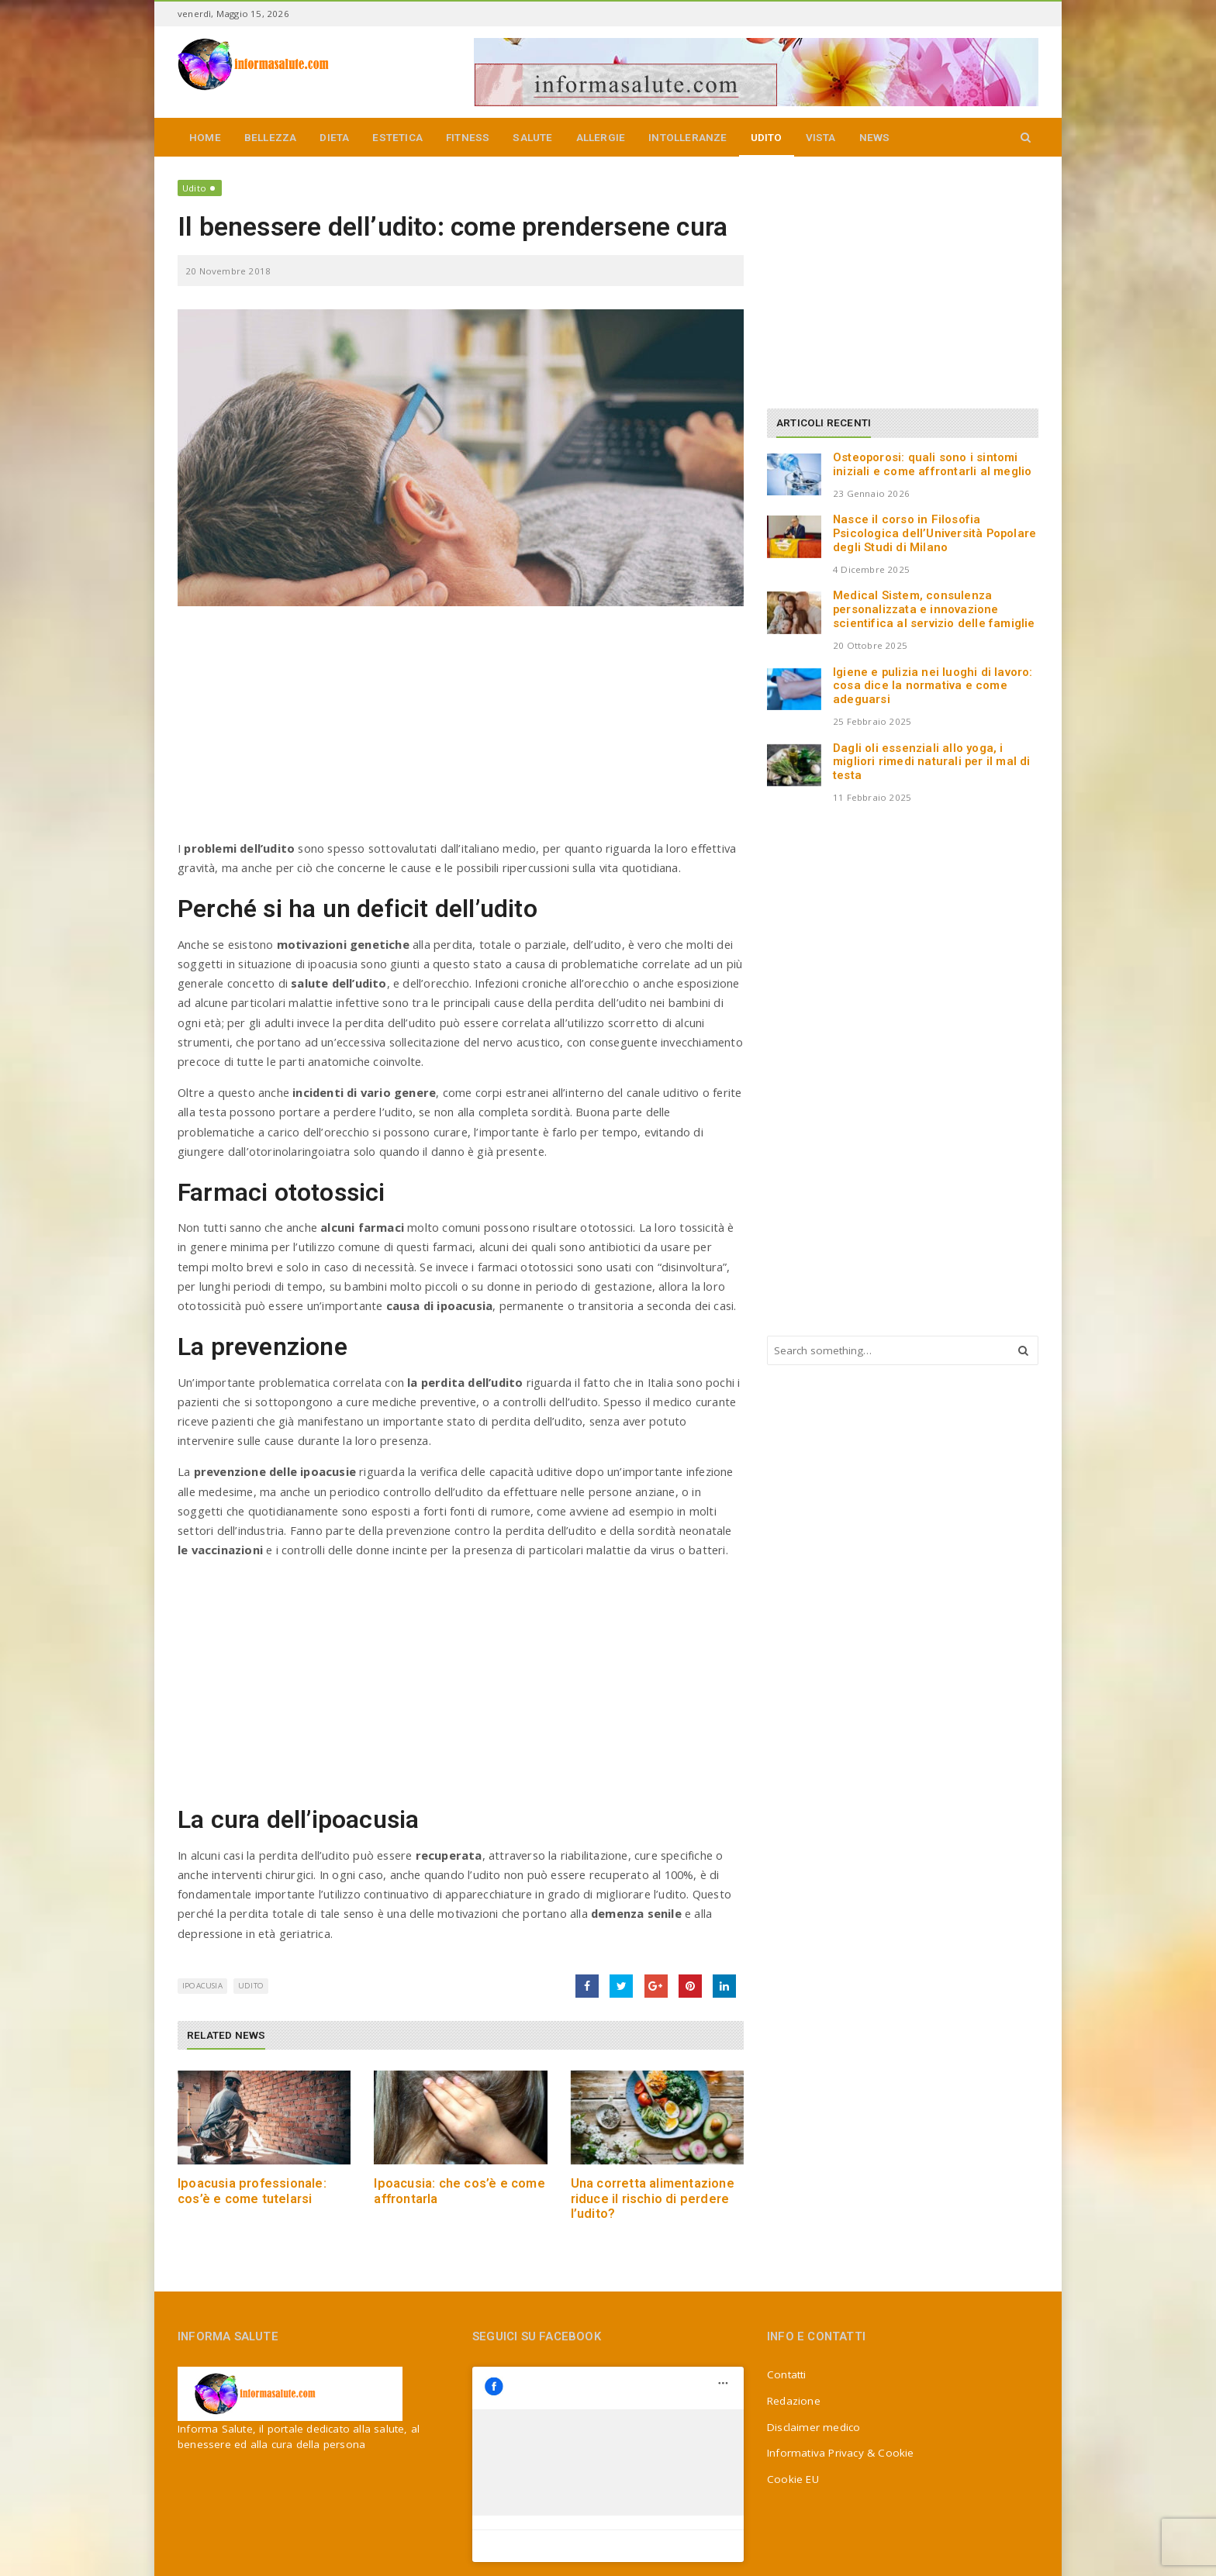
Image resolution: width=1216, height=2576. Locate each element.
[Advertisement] (461, 730)
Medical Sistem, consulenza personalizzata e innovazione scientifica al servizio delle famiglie (934, 609)
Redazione (793, 2401)
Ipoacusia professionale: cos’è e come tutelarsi (252, 2190)
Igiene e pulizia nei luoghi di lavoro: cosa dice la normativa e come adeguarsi (933, 686)
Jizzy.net (584, 2557)
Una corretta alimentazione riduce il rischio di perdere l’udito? (652, 2198)
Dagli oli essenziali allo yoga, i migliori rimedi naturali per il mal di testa (932, 762)
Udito (194, 188)
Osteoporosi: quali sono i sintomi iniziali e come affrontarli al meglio (932, 464)
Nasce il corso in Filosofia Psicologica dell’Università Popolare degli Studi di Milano (934, 533)
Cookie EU (793, 2479)
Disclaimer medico (813, 2427)
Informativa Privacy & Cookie (840, 2453)
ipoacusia (202, 1986)
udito (251, 1986)
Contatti (787, 2374)
